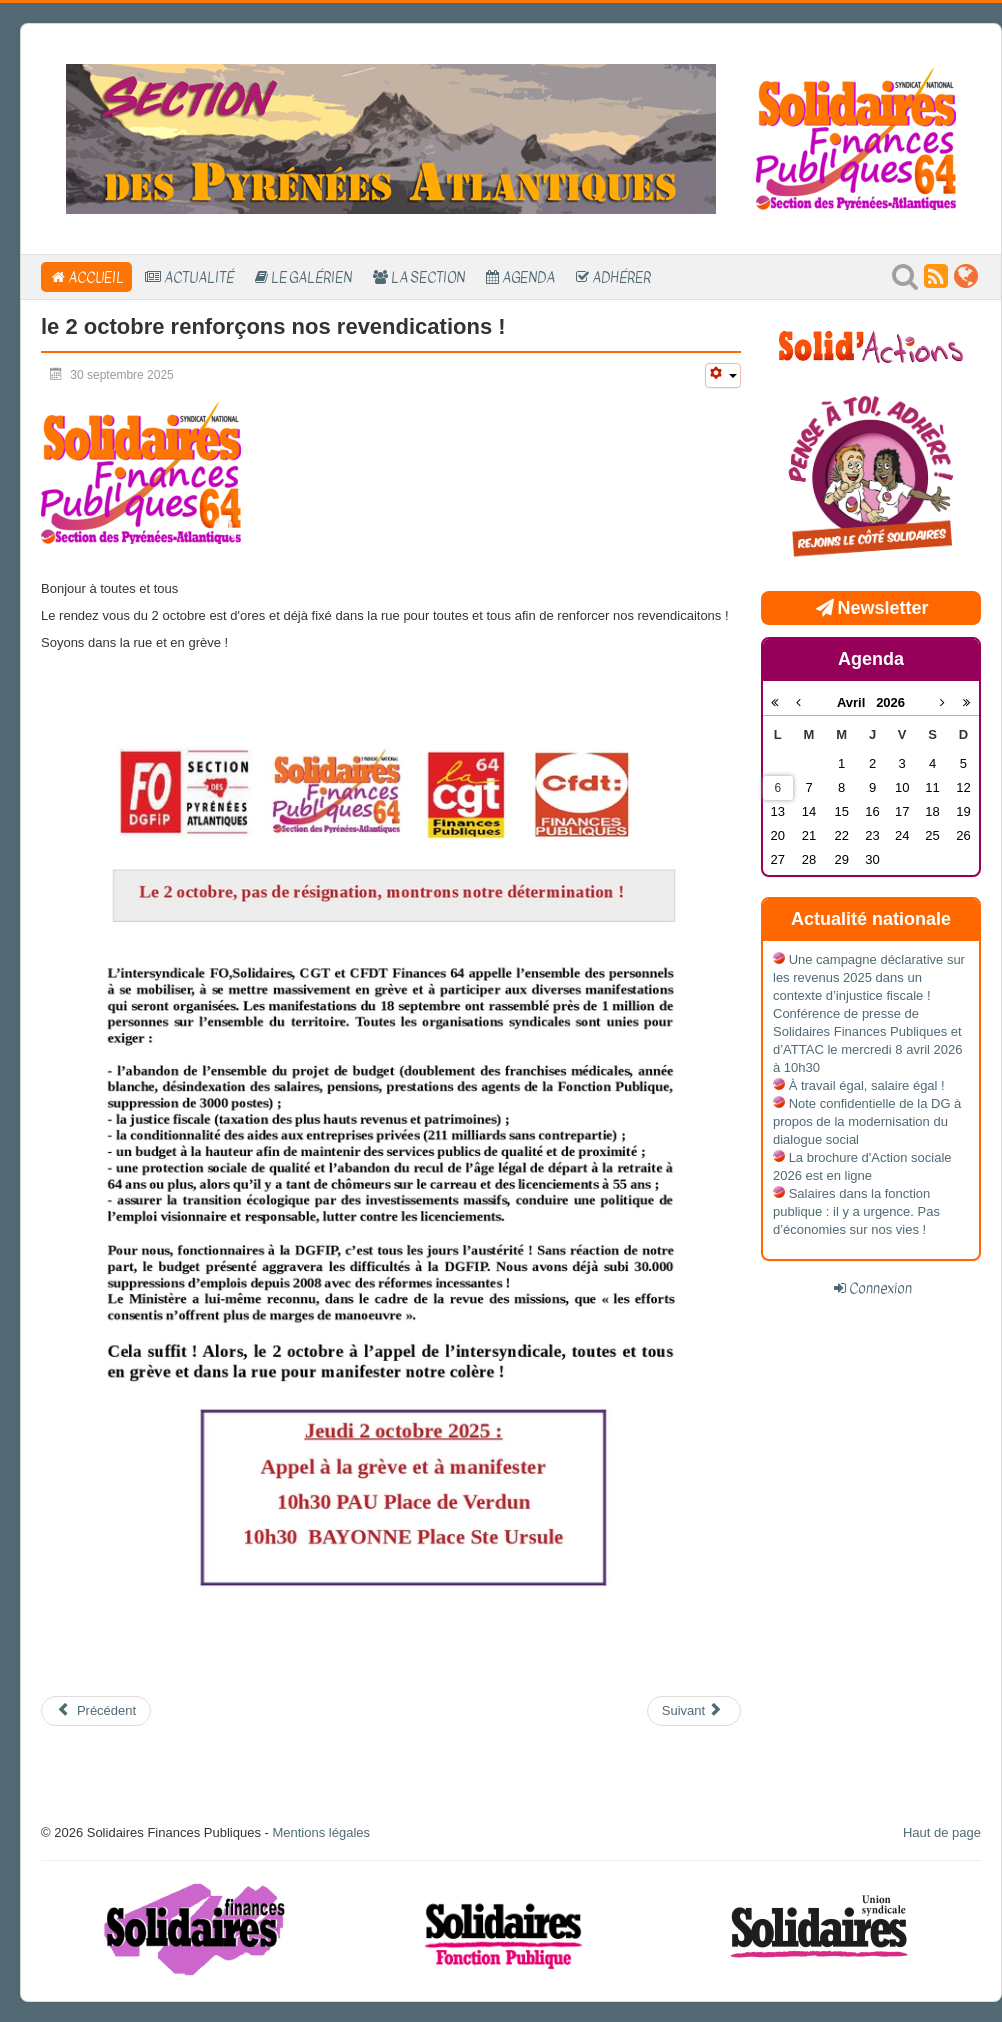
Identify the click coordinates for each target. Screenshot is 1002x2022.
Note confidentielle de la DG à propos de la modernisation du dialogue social (867, 1121)
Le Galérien (311, 277)
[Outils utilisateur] (723, 375)
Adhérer (621, 277)
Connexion (880, 1288)
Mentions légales (321, 1832)
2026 (890, 702)
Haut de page (942, 1832)
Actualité (199, 277)
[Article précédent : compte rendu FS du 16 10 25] (96, 1711)
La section (428, 277)
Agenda (528, 277)
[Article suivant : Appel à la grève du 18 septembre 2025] (694, 1711)
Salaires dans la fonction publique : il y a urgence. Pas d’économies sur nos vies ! (856, 1211)
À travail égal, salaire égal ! (867, 1085)
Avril (856, 702)
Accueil (96, 277)
